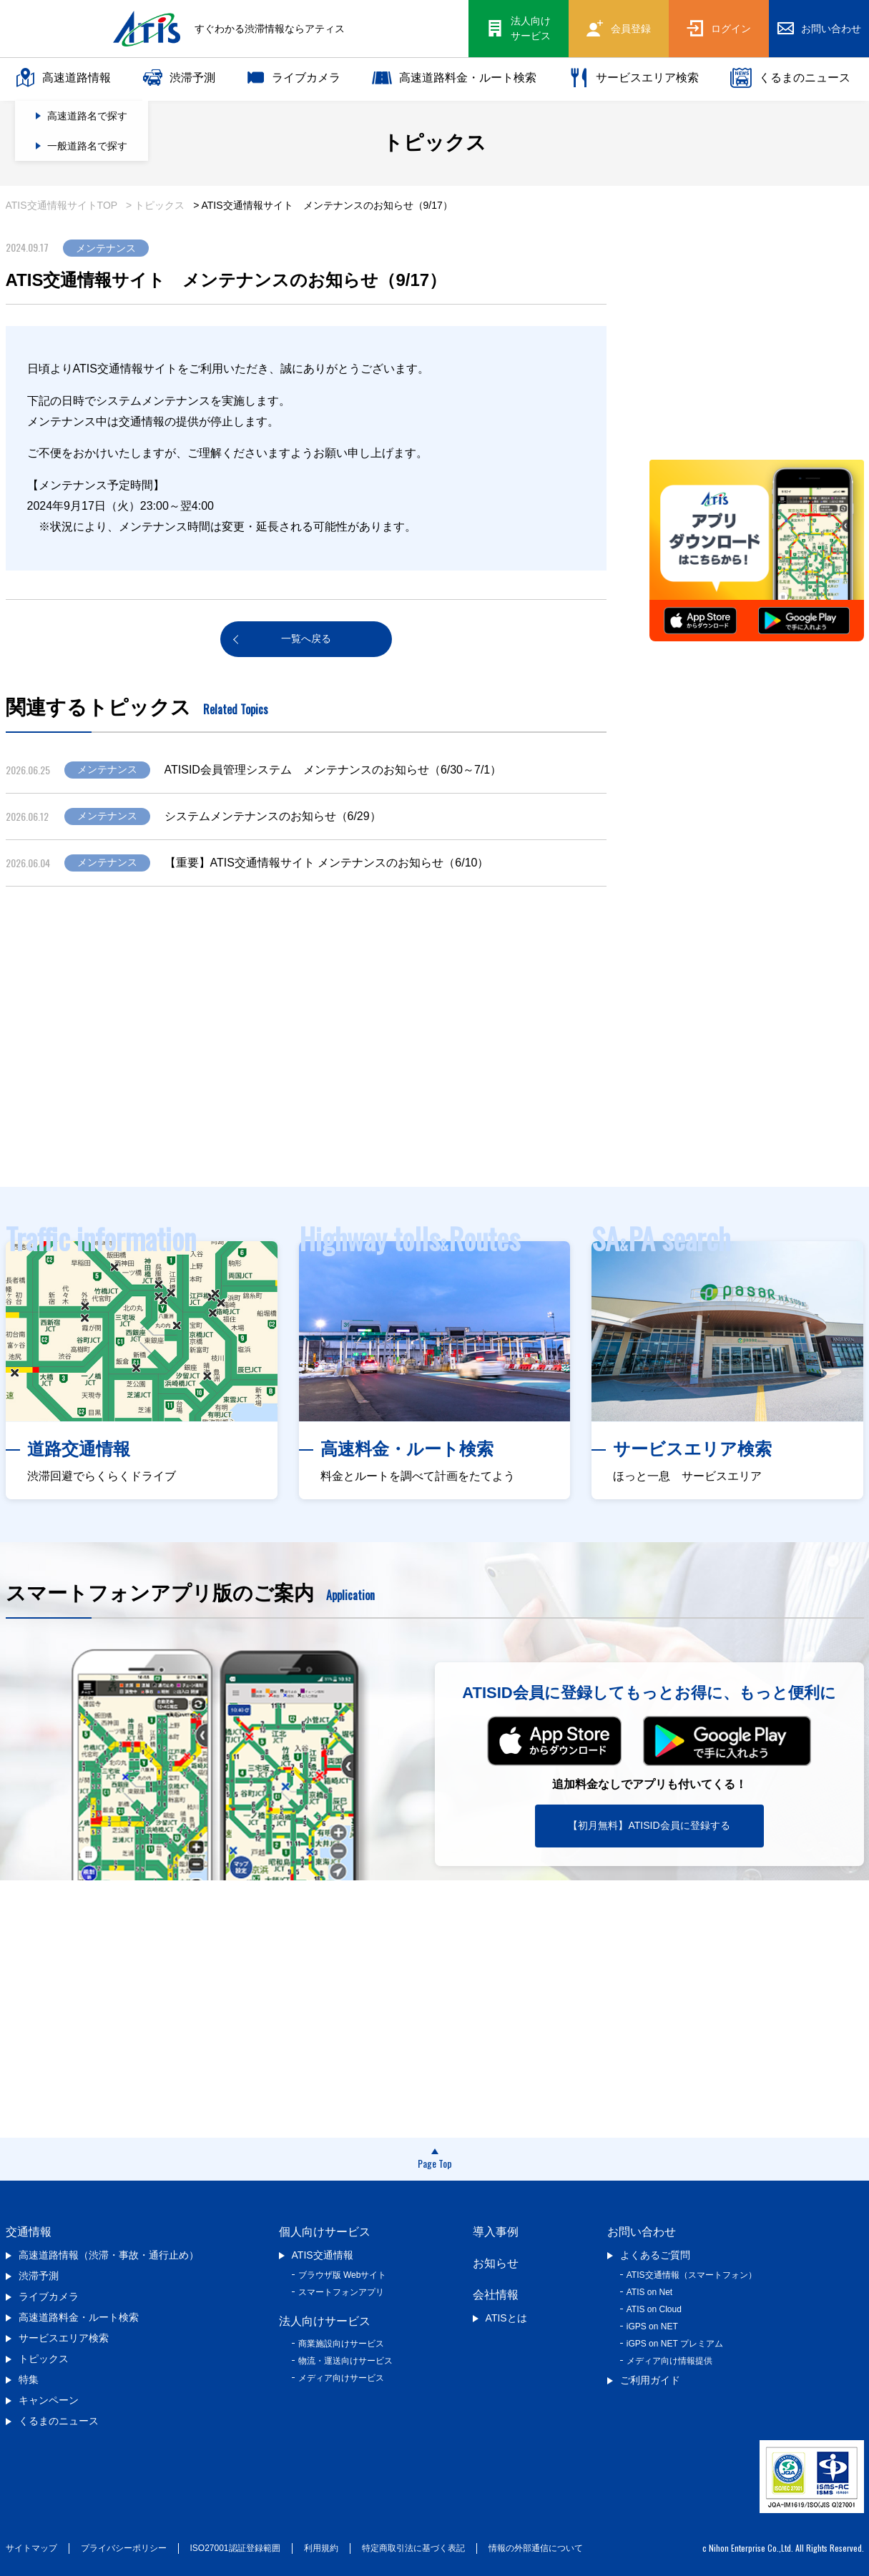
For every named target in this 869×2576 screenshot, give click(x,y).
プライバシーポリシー (124, 2548)
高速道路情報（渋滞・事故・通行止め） (109, 2255)
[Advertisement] (435, 1058)
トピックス (44, 2358)
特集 (29, 2379)
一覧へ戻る (306, 638)
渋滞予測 (178, 78)
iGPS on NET (652, 2326)
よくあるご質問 (655, 2255)
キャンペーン (49, 2400)
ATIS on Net (649, 2292)
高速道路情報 (63, 78)
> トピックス (155, 205)
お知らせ (496, 2263)
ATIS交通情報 (322, 2255)
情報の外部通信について (535, 2548)
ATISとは (506, 2318)
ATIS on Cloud (654, 2309)
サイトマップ (31, 2548)
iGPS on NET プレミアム (675, 2344)
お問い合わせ (641, 2232)
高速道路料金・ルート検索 (454, 78)
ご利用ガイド (650, 2380)
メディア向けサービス (341, 2378)
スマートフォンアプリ (341, 2292)
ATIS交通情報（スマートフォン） (692, 2275)
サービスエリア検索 (634, 78)
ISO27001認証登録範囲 (235, 2548)
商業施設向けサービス (341, 2344)
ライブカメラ (293, 77)
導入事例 (496, 2232)
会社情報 (496, 2295)
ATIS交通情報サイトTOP (62, 205)
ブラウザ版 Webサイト (342, 2275)
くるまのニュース (790, 78)
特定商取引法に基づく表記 (413, 2548)
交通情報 (28, 2232)
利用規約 (321, 2548)
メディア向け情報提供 (669, 2361)
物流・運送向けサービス (345, 2361)
